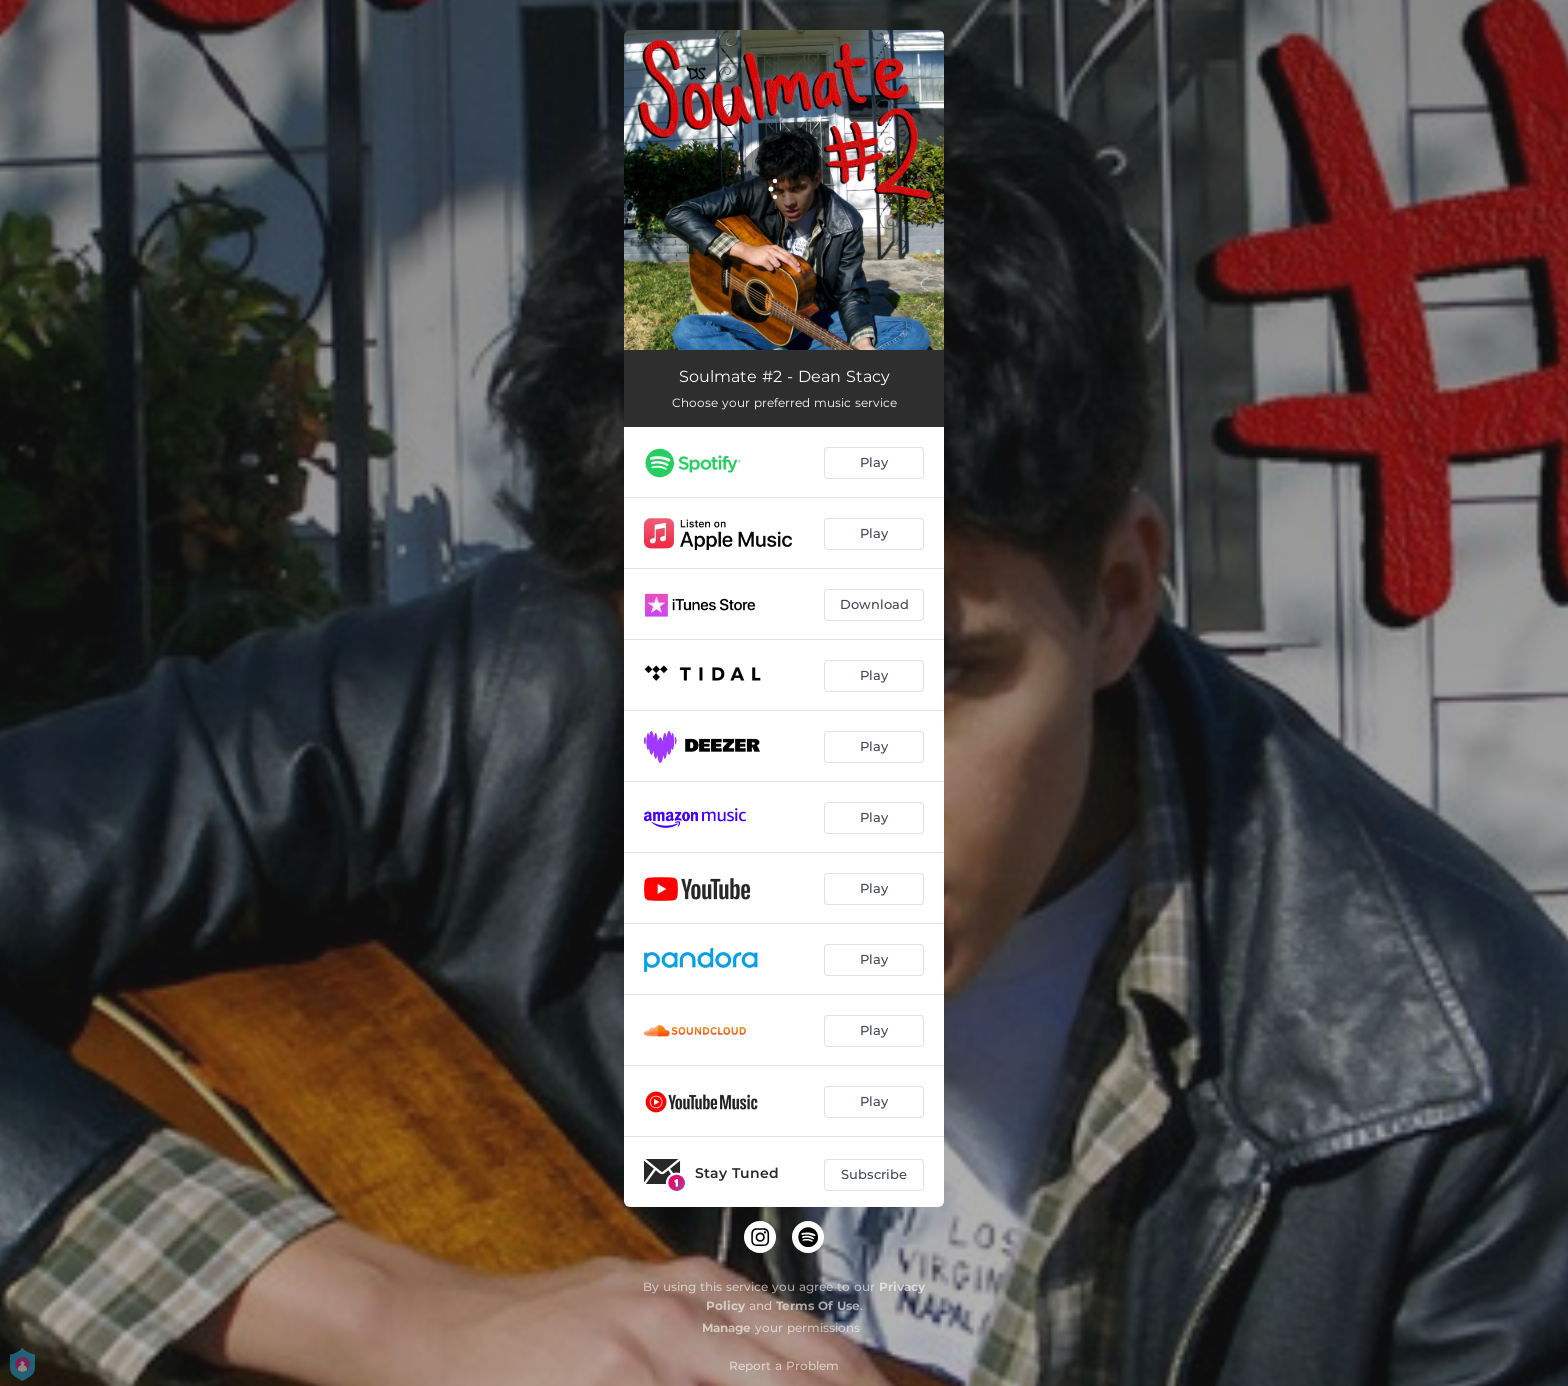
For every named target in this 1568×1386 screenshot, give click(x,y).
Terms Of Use (818, 1305)
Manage (726, 1327)
